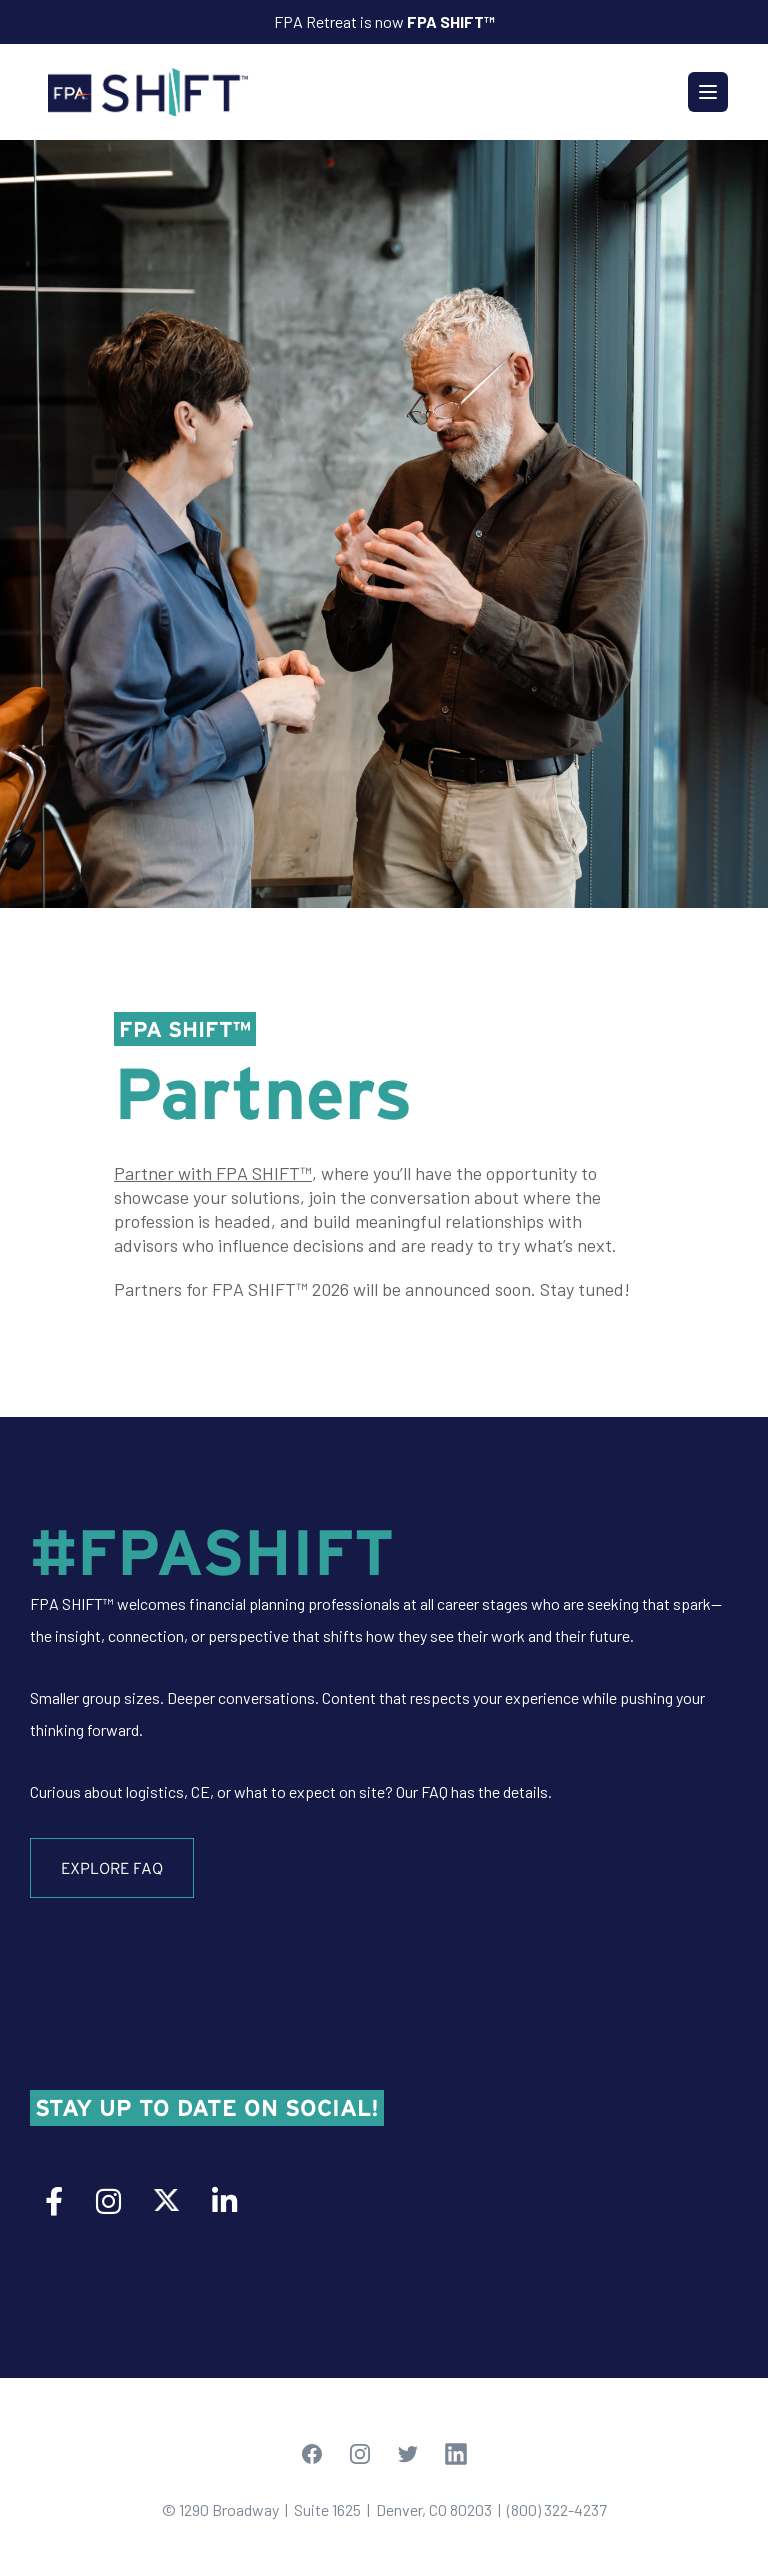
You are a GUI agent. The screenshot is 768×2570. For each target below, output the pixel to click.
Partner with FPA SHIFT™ (213, 1173)
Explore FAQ (112, 1868)
